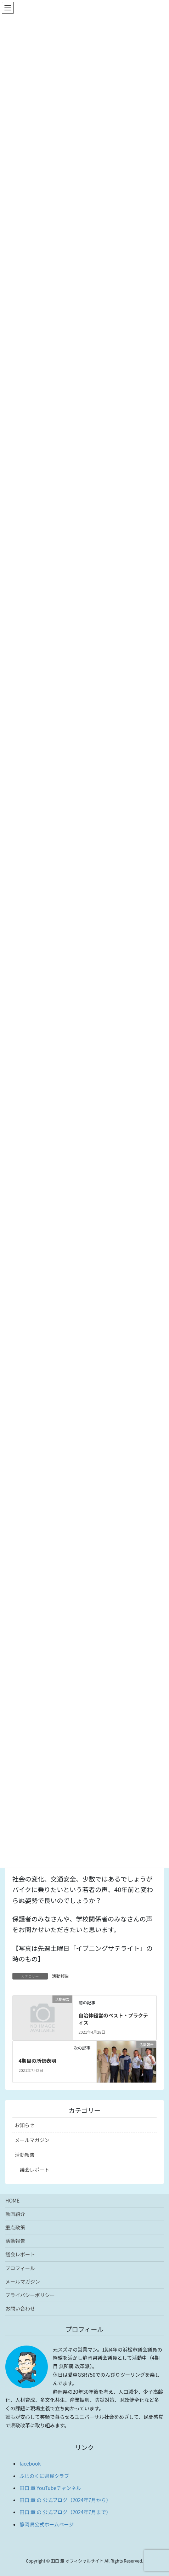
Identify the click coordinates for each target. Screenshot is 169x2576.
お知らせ (25, 2125)
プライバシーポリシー (30, 2294)
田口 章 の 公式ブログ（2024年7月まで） (65, 2511)
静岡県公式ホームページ (46, 2524)
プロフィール (20, 2268)
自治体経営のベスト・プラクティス (113, 2019)
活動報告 (60, 1976)
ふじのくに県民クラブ (44, 2475)
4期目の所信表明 (37, 2060)
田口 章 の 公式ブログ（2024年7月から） (65, 2499)
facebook (30, 2463)
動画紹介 (15, 2213)
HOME (12, 2200)
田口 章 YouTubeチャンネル (50, 2487)
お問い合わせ (20, 2308)
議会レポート (35, 2169)
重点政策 (15, 2227)
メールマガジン (32, 2139)
